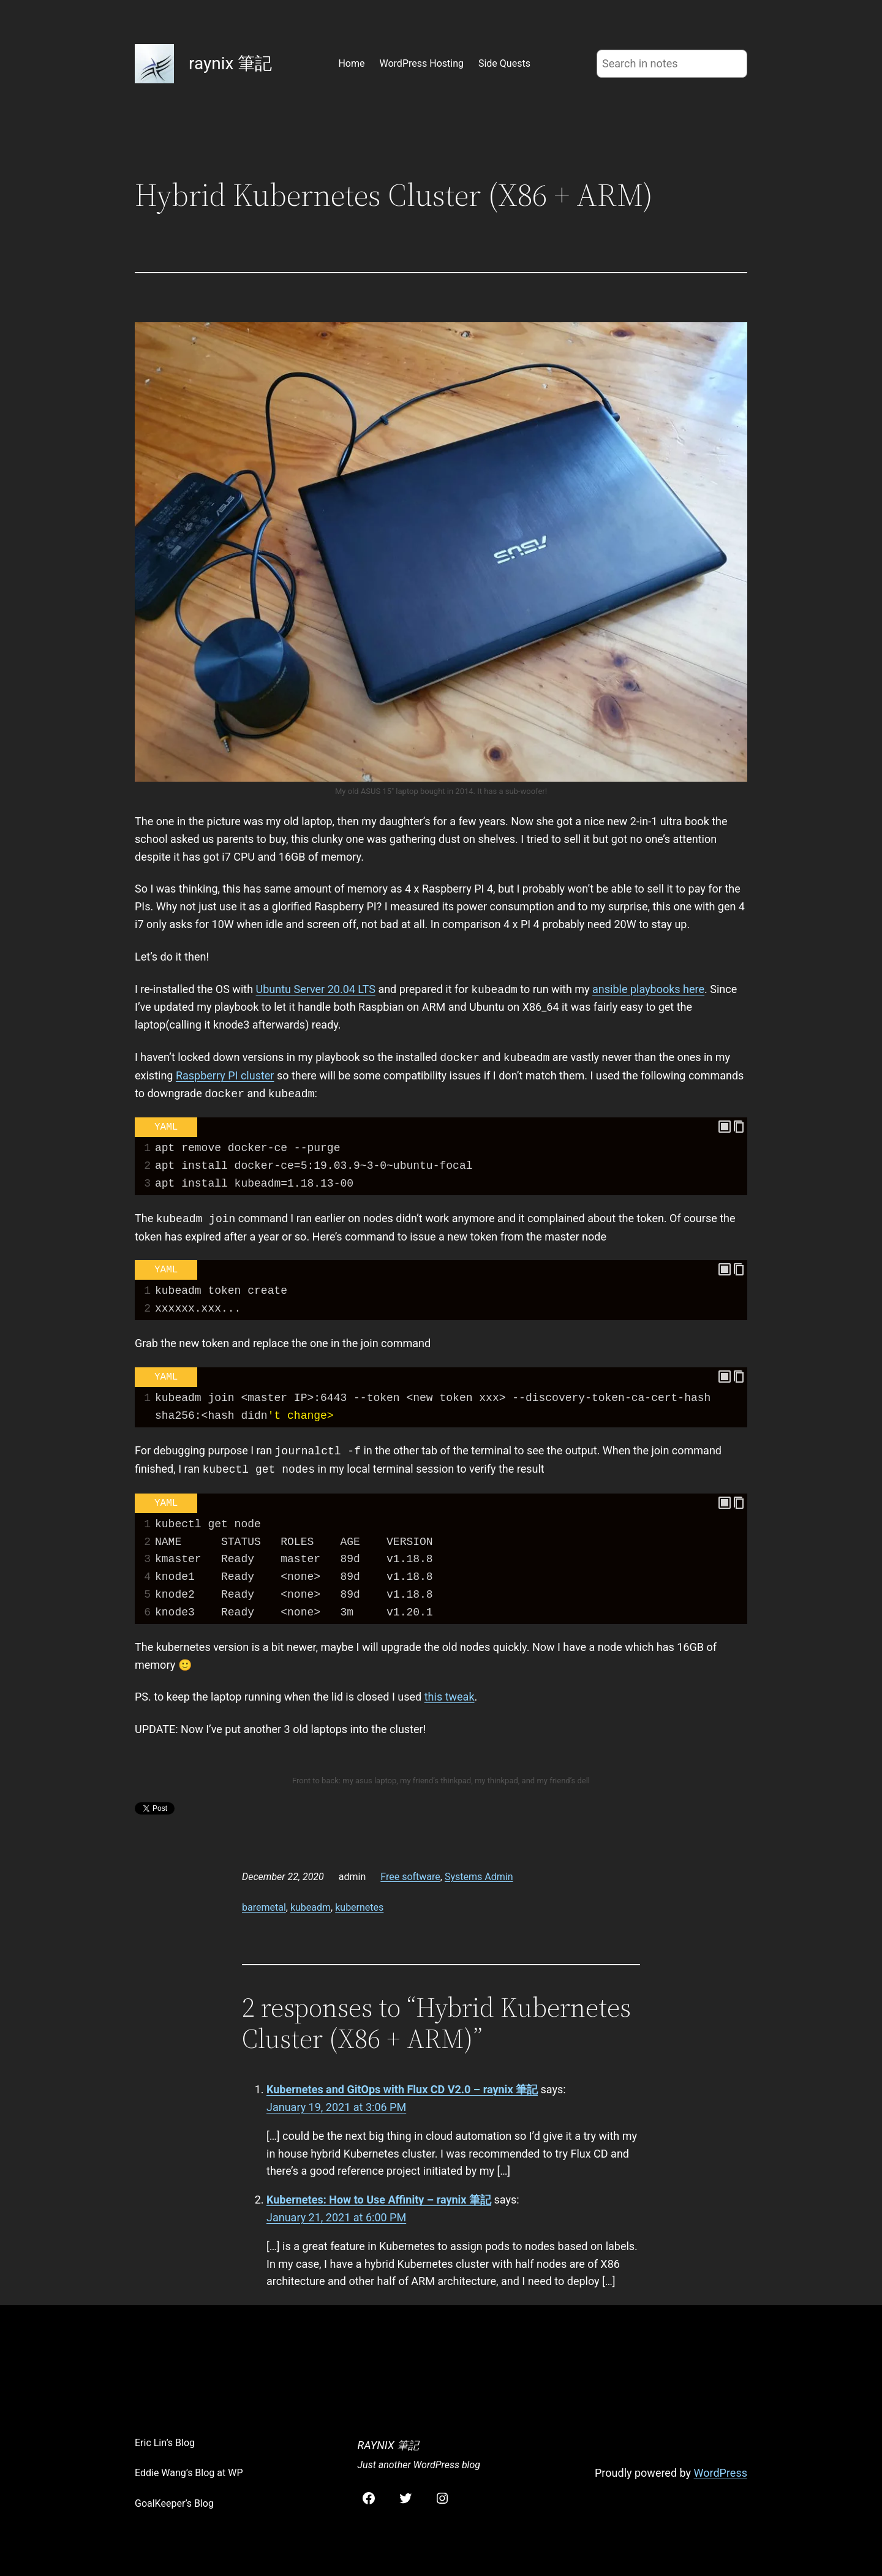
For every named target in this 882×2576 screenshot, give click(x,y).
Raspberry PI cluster (225, 1075)
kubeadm (310, 1907)
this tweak (449, 1696)
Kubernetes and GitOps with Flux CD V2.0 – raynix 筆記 (402, 2089)
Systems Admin (479, 1877)
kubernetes (359, 1907)
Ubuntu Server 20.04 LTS (315, 989)
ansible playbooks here (648, 989)
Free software (410, 1877)
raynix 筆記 (230, 63)
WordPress (720, 2472)
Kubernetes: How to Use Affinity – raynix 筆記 (378, 2199)
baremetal (264, 1907)
